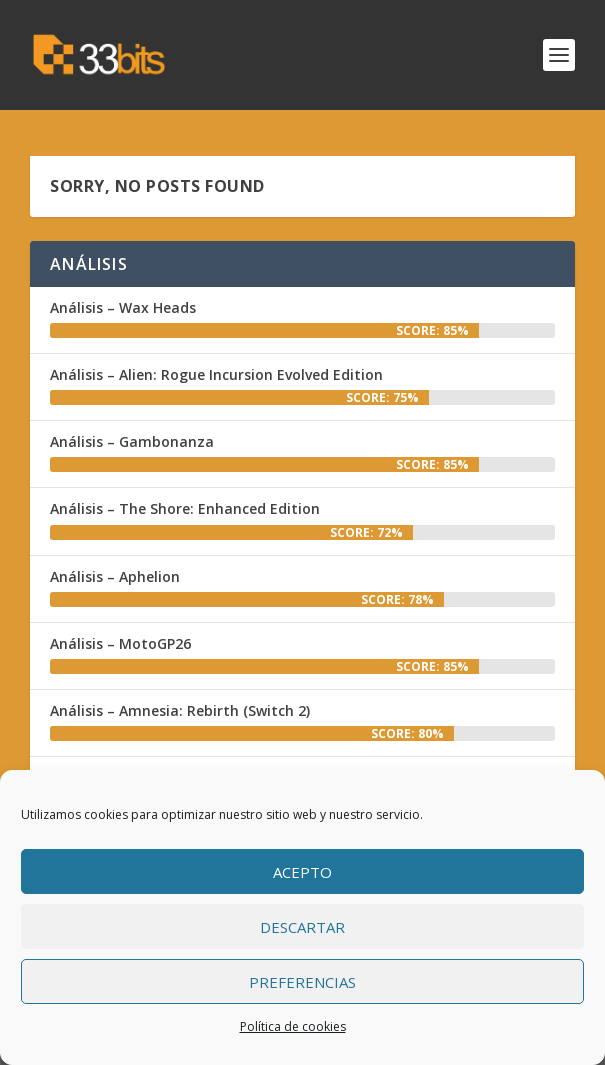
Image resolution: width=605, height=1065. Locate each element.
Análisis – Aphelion (115, 576)
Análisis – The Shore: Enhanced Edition (185, 508)
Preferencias (302, 982)
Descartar (302, 927)
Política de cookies (293, 1026)
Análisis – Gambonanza (132, 441)
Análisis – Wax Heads (123, 307)
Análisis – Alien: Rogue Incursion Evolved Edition (216, 374)
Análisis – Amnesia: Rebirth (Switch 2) (180, 710)
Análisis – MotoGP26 (120, 643)
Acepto (302, 872)
